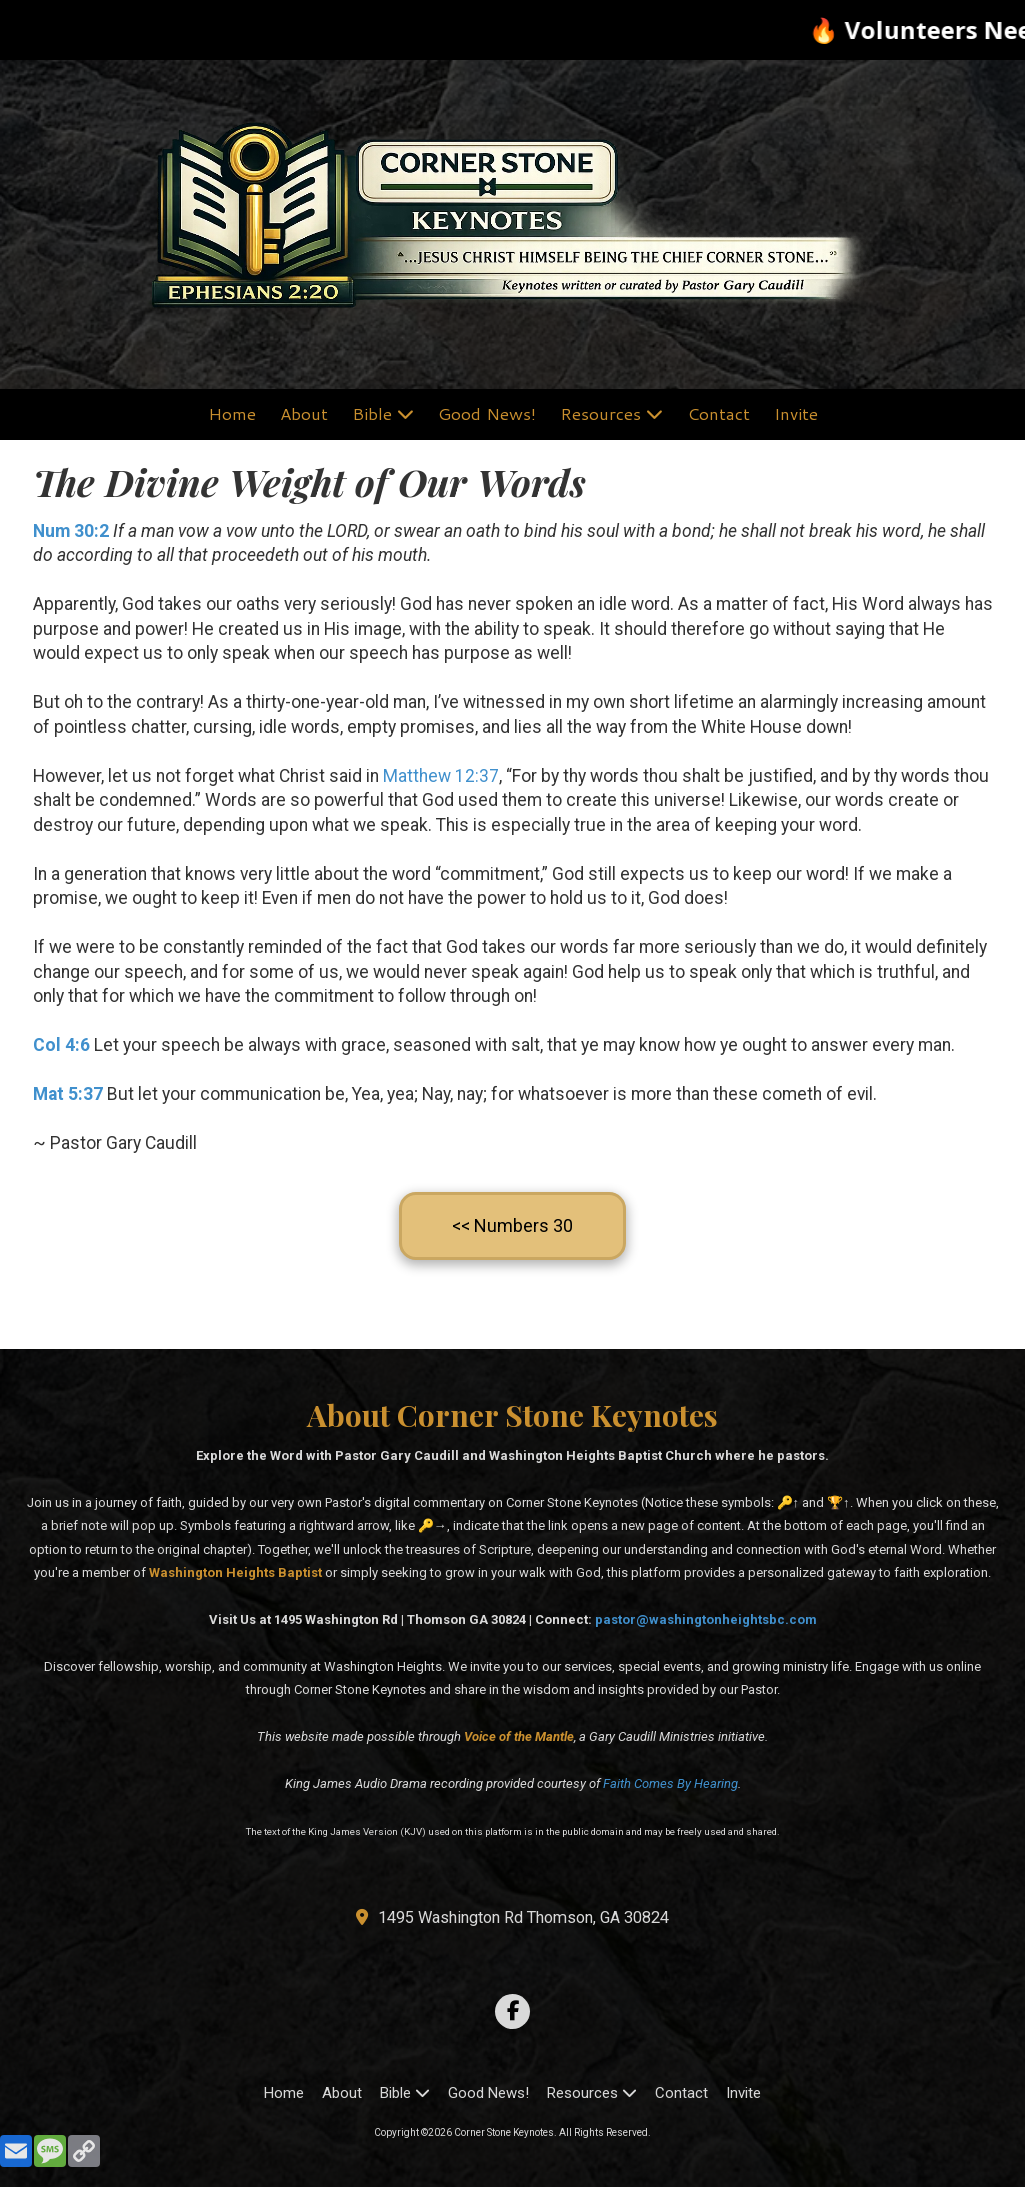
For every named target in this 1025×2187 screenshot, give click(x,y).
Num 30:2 (71, 531)
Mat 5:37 (68, 1094)
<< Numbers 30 (512, 1225)
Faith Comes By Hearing (670, 1783)
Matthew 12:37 (441, 776)
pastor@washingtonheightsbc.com (706, 1619)
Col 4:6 (61, 1045)
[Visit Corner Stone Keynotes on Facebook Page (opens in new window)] (512, 2011)
